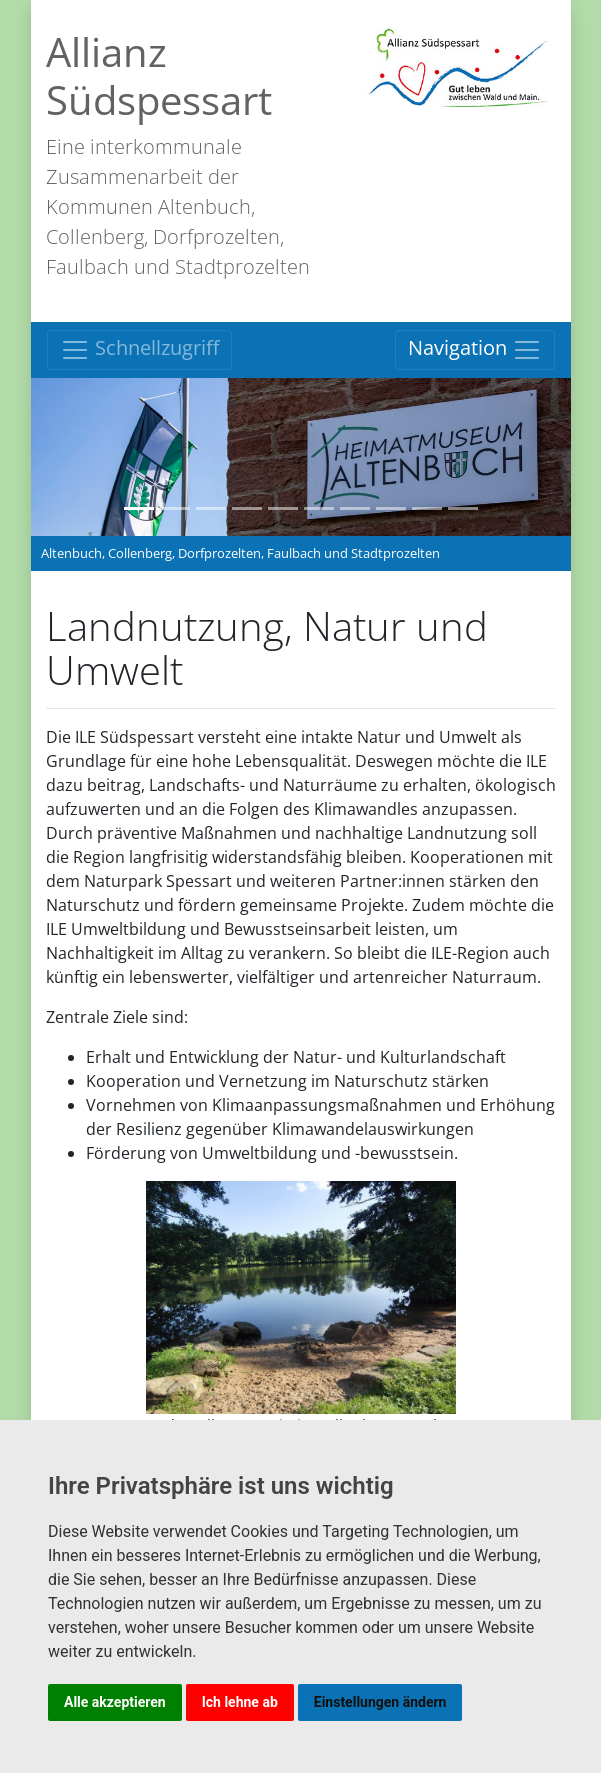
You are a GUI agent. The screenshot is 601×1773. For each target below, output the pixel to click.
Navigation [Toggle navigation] (475, 349)
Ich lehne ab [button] (240, 1702)
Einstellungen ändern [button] (380, 1702)
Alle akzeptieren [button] (115, 1702)
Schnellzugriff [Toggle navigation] (139, 349)
